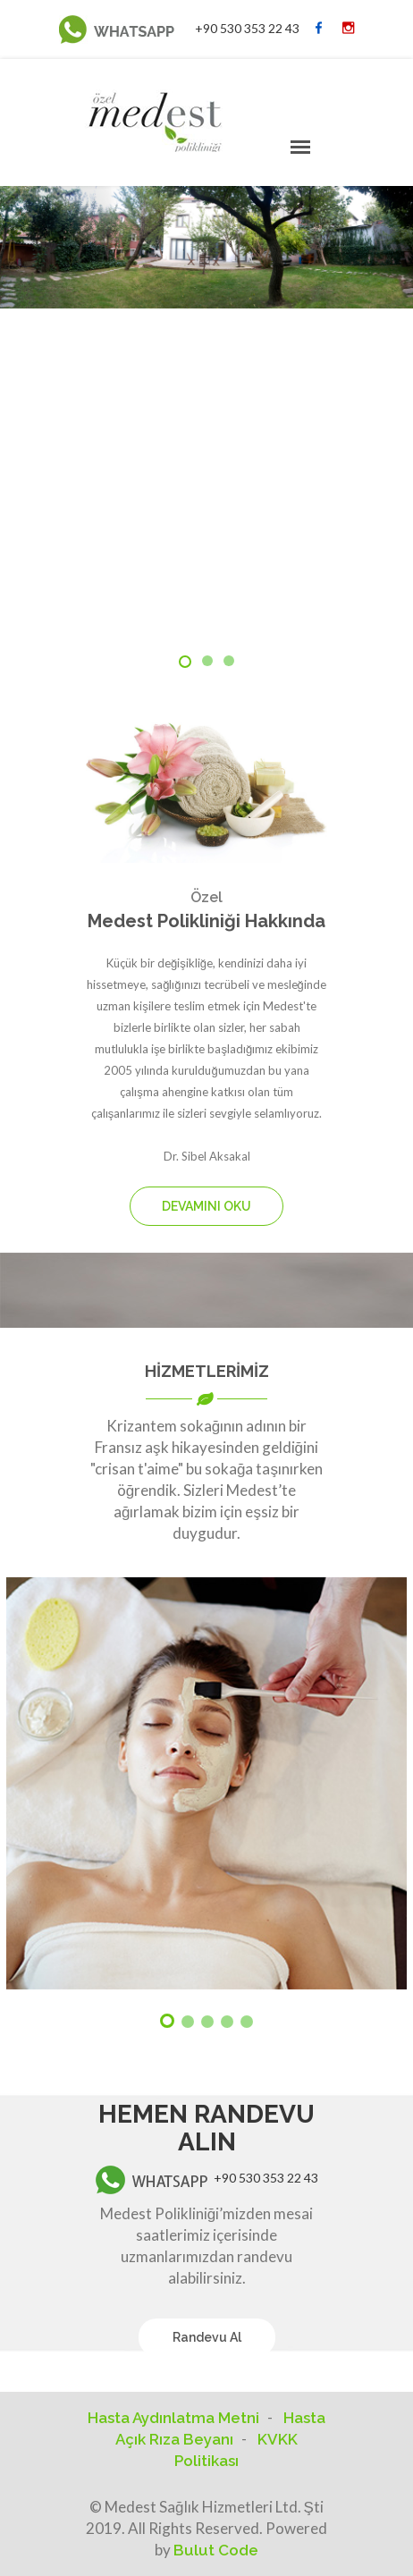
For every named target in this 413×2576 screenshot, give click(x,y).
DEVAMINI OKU (206, 1206)
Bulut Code (215, 2550)
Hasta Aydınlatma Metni (173, 2418)
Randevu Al (207, 2337)
